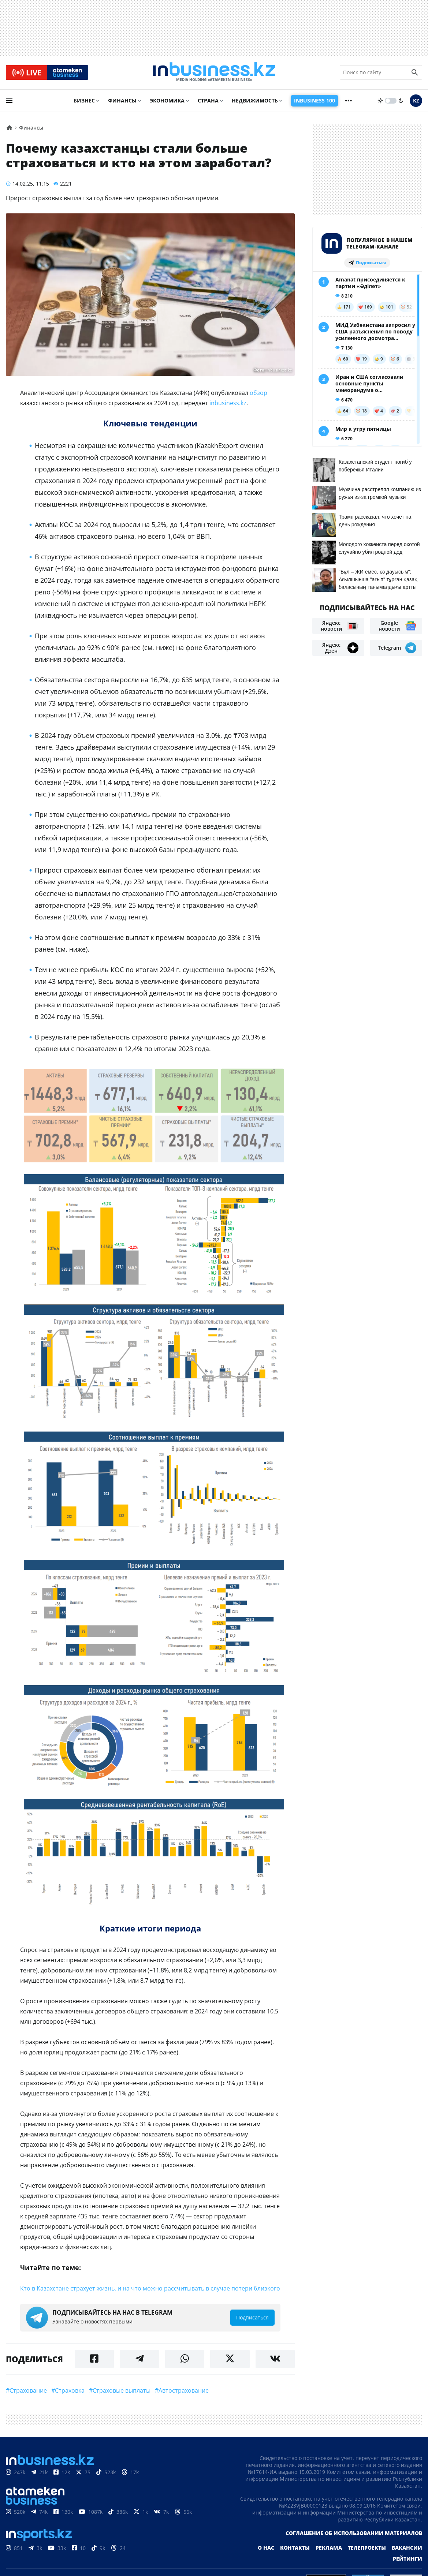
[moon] (401, 101)
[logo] (214, 73)
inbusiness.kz (227, 404)
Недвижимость (255, 101)
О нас (266, 2548)
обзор (258, 393)
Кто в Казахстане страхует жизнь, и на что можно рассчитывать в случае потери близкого (150, 2289)
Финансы (122, 101)
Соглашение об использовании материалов (354, 2533)
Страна (208, 101)
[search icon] (414, 73)
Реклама (329, 2548)
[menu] (9, 101)
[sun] (380, 101)
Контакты (295, 2548)
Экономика (167, 101)
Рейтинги (407, 2559)
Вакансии (407, 2548)
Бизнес (84, 101)
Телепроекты (367, 2548)
